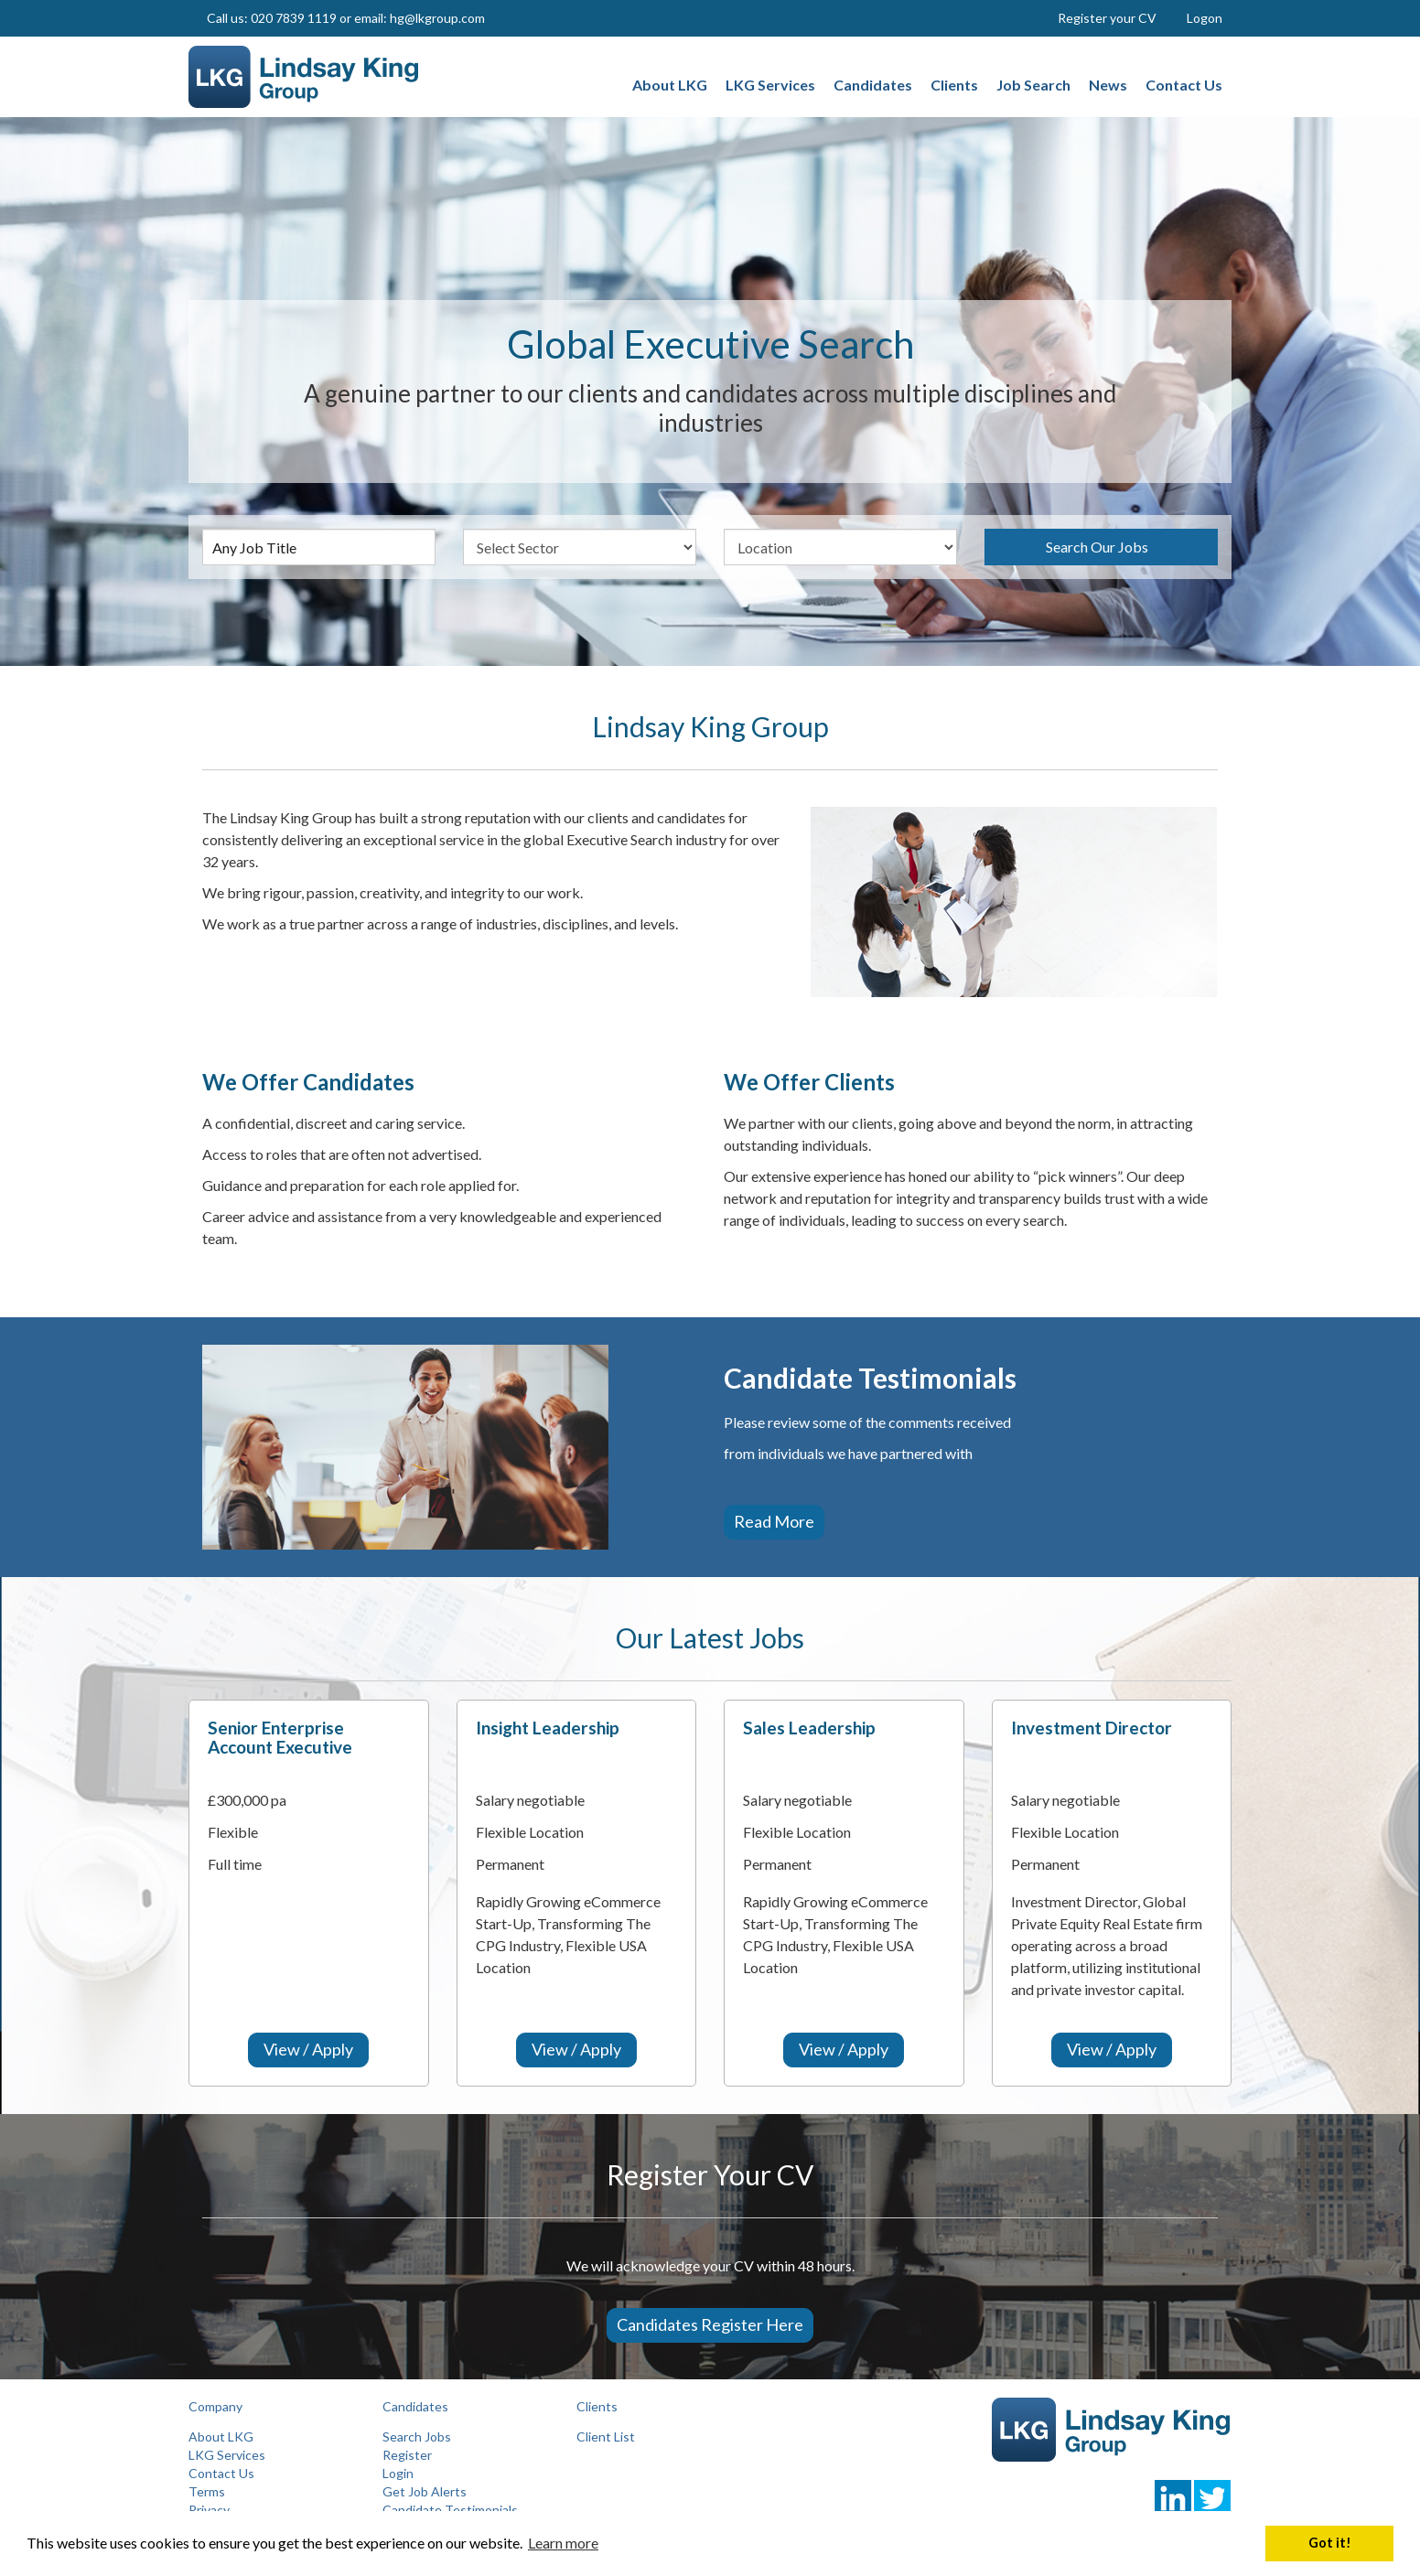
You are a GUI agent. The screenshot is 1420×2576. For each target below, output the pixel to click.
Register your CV (1107, 18)
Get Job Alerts (424, 2491)
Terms (206, 2491)
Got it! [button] (1329, 2542)
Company (215, 2406)
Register (407, 2455)
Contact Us (221, 2473)
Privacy (209, 2509)
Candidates (415, 2406)
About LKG (220, 2436)
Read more (774, 1521)
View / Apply (308, 2049)
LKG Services (226, 2455)
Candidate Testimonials (450, 2509)
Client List (605, 2436)
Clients (597, 2406)
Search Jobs (416, 2436)
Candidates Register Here (710, 2324)
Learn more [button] (563, 2542)
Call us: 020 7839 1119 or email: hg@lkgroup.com (346, 18)
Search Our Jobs (1097, 546)
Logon (1204, 18)
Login (398, 2473)
